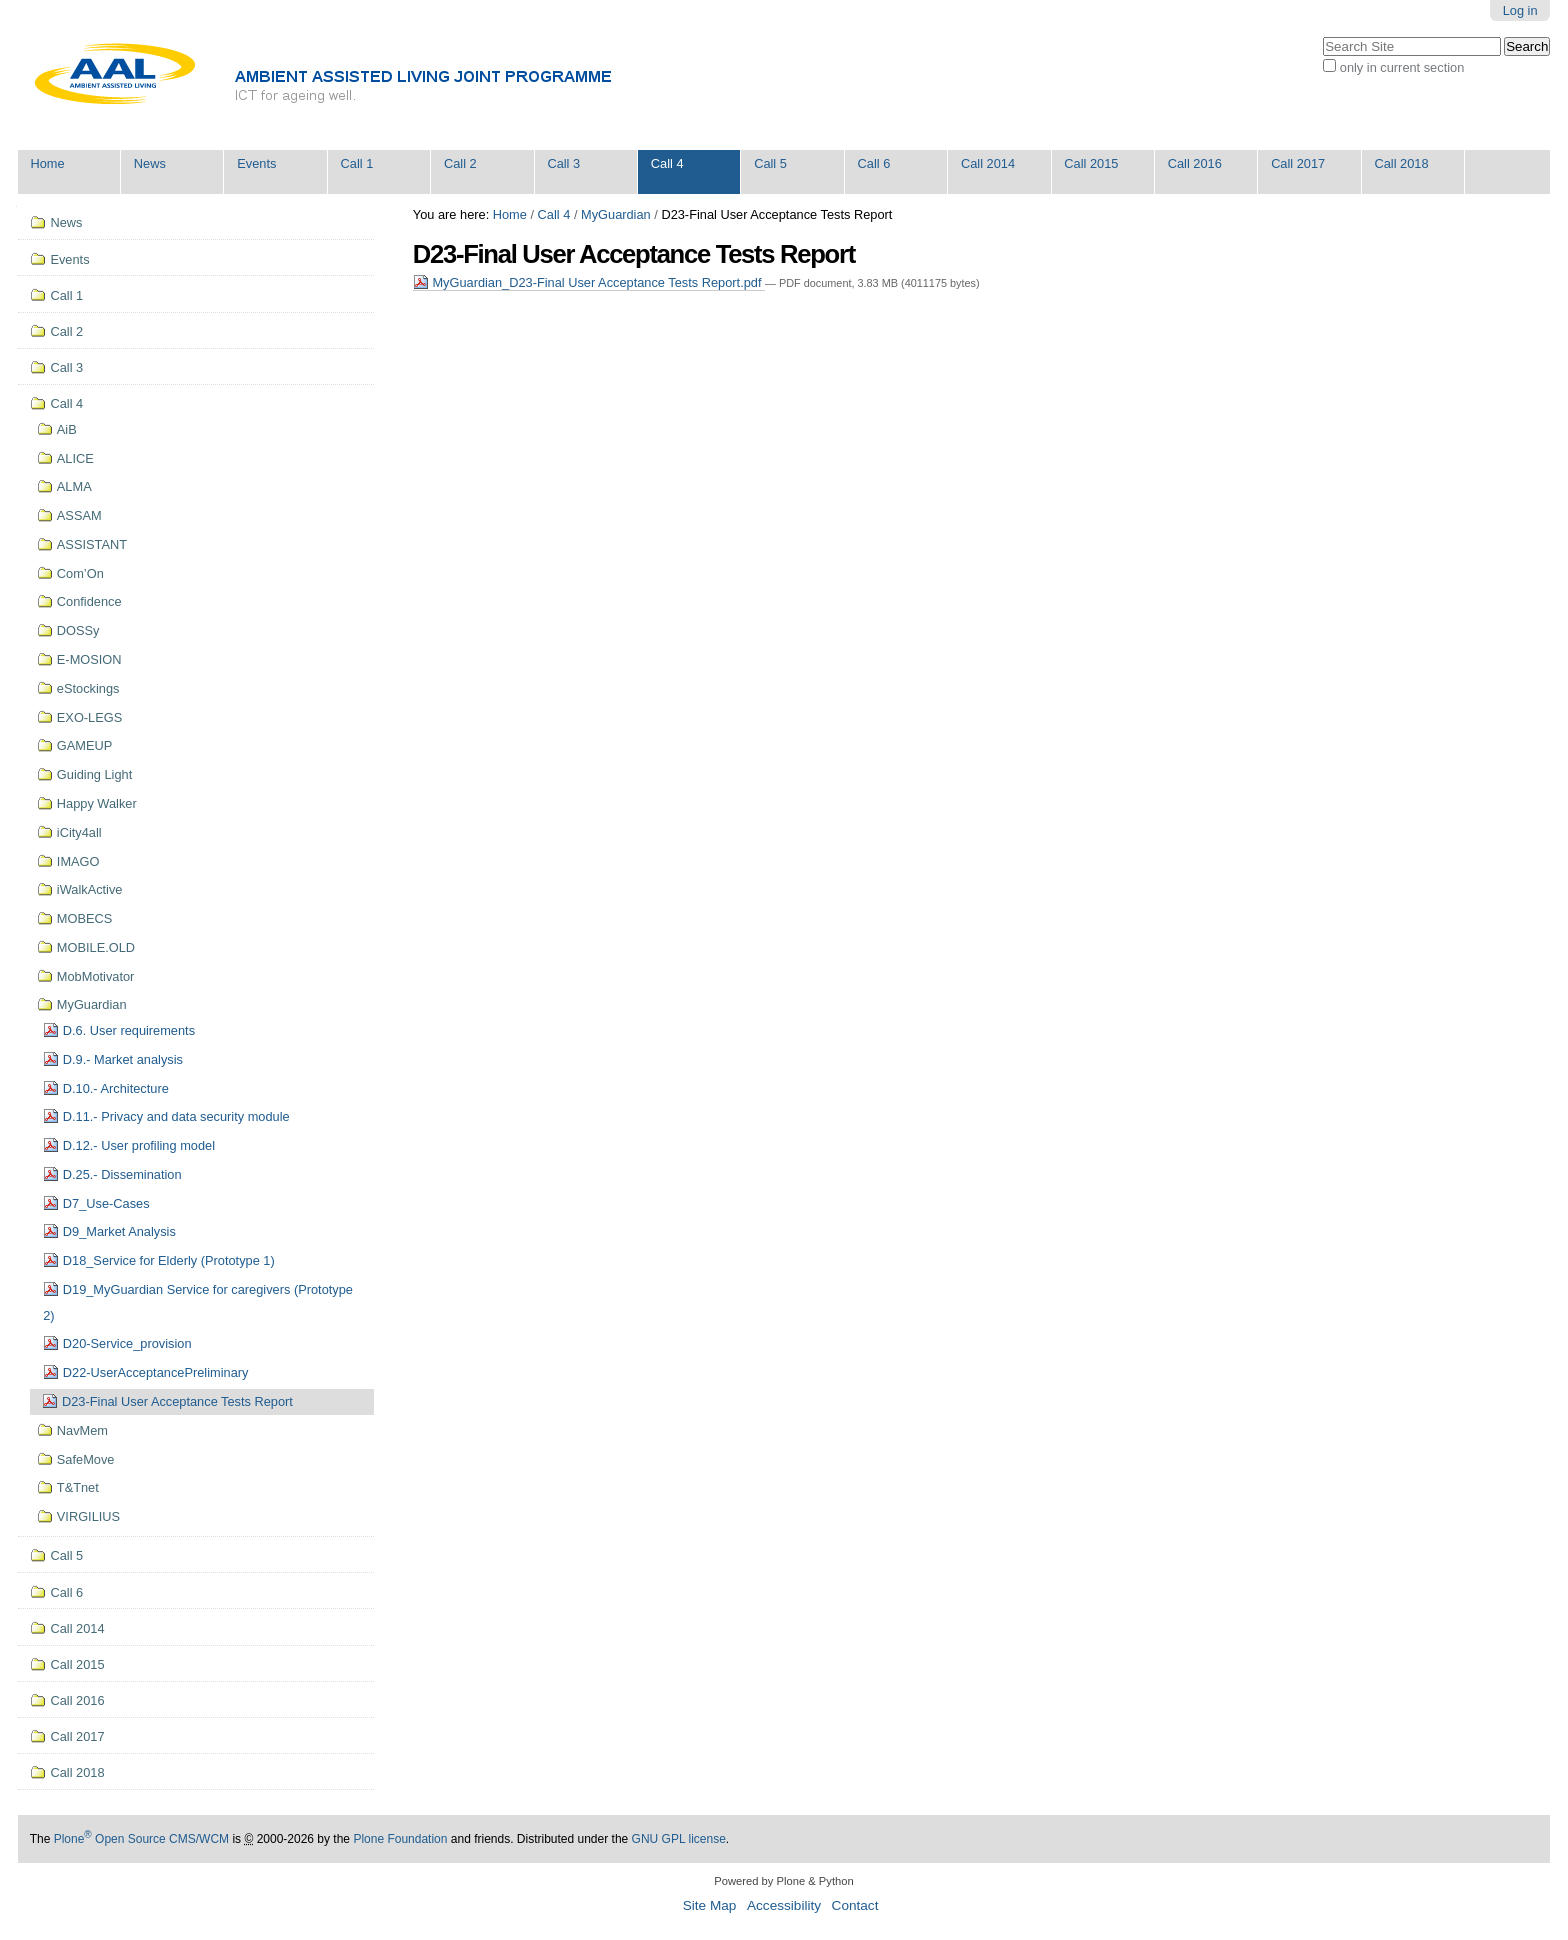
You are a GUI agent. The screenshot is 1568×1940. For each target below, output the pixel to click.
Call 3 (563, 163)
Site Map (710, 1905)
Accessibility (784, 1905)
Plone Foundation (400, 1839)
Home (47, 163)
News (150, 163)
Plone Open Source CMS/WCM (141, 1839)
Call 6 (874, 163)
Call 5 (770, 163)
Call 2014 (988, 163)
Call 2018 (1402, 163)
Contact (855, 1905)
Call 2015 (1091, 163)
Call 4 (667, 163)
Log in (1520, 10)
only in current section (1402, 67)
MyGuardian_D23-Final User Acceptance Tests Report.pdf (589, 282)
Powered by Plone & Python (783, 1881)
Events (256, 163)
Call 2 (460, 163)
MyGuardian (616, 214)
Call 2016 (1195, 163)
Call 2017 (1298, 163)
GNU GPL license (679, 1839)
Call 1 (357, 163)
